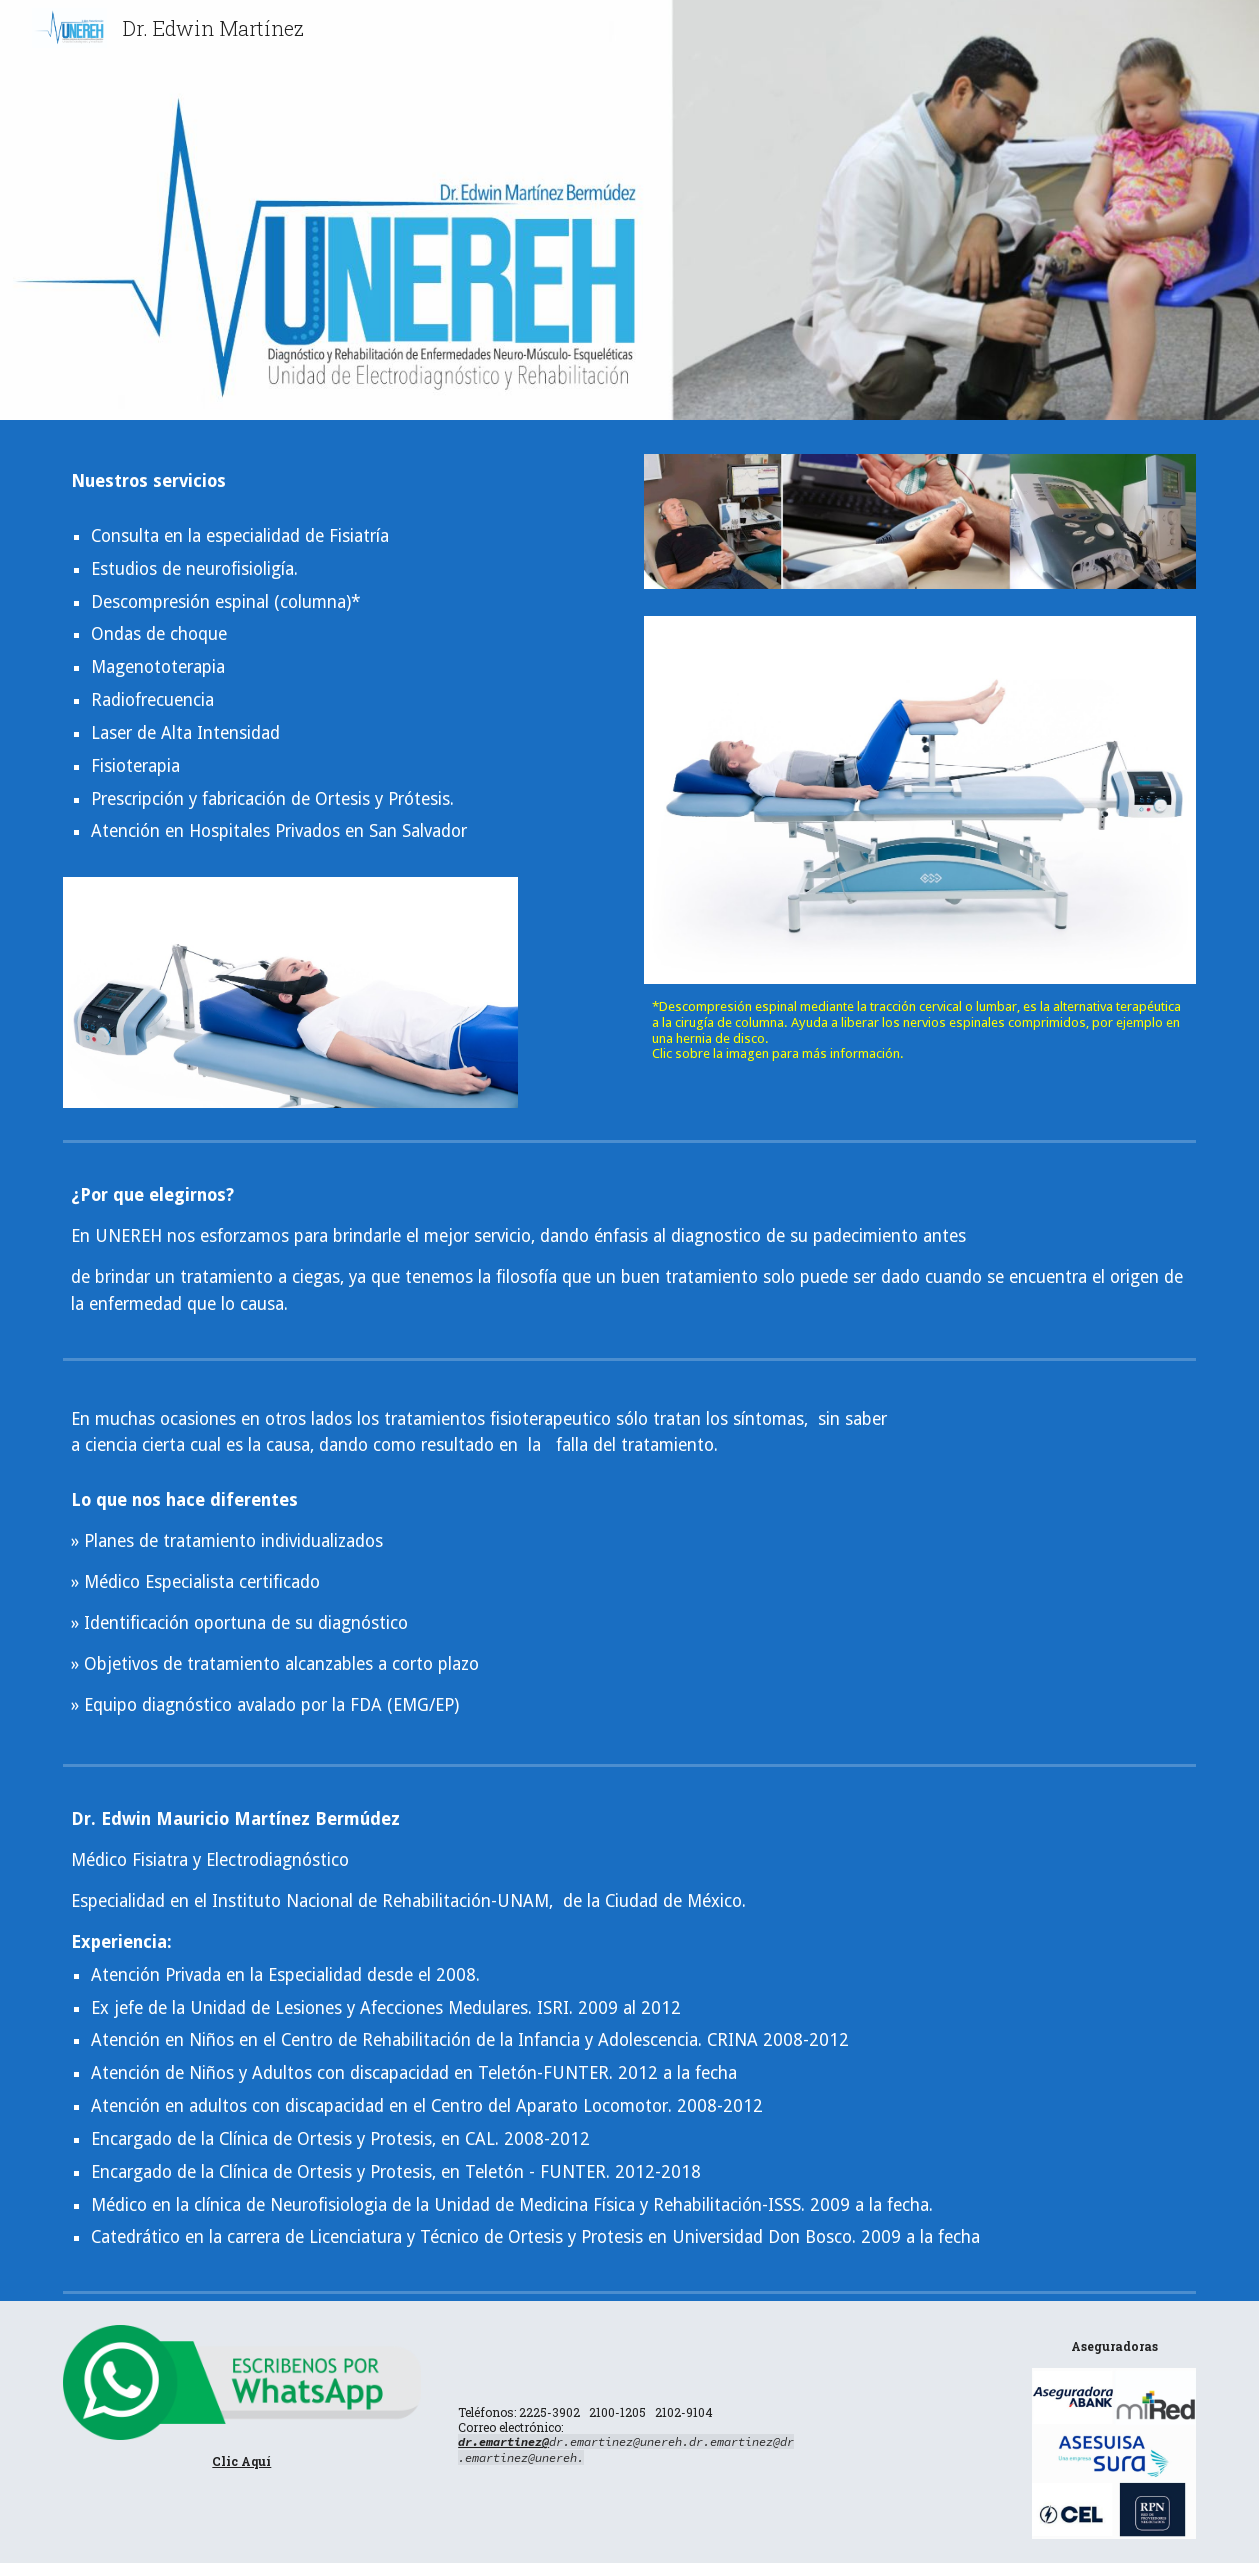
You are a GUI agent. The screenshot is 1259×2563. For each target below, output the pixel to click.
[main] (291, 481)
